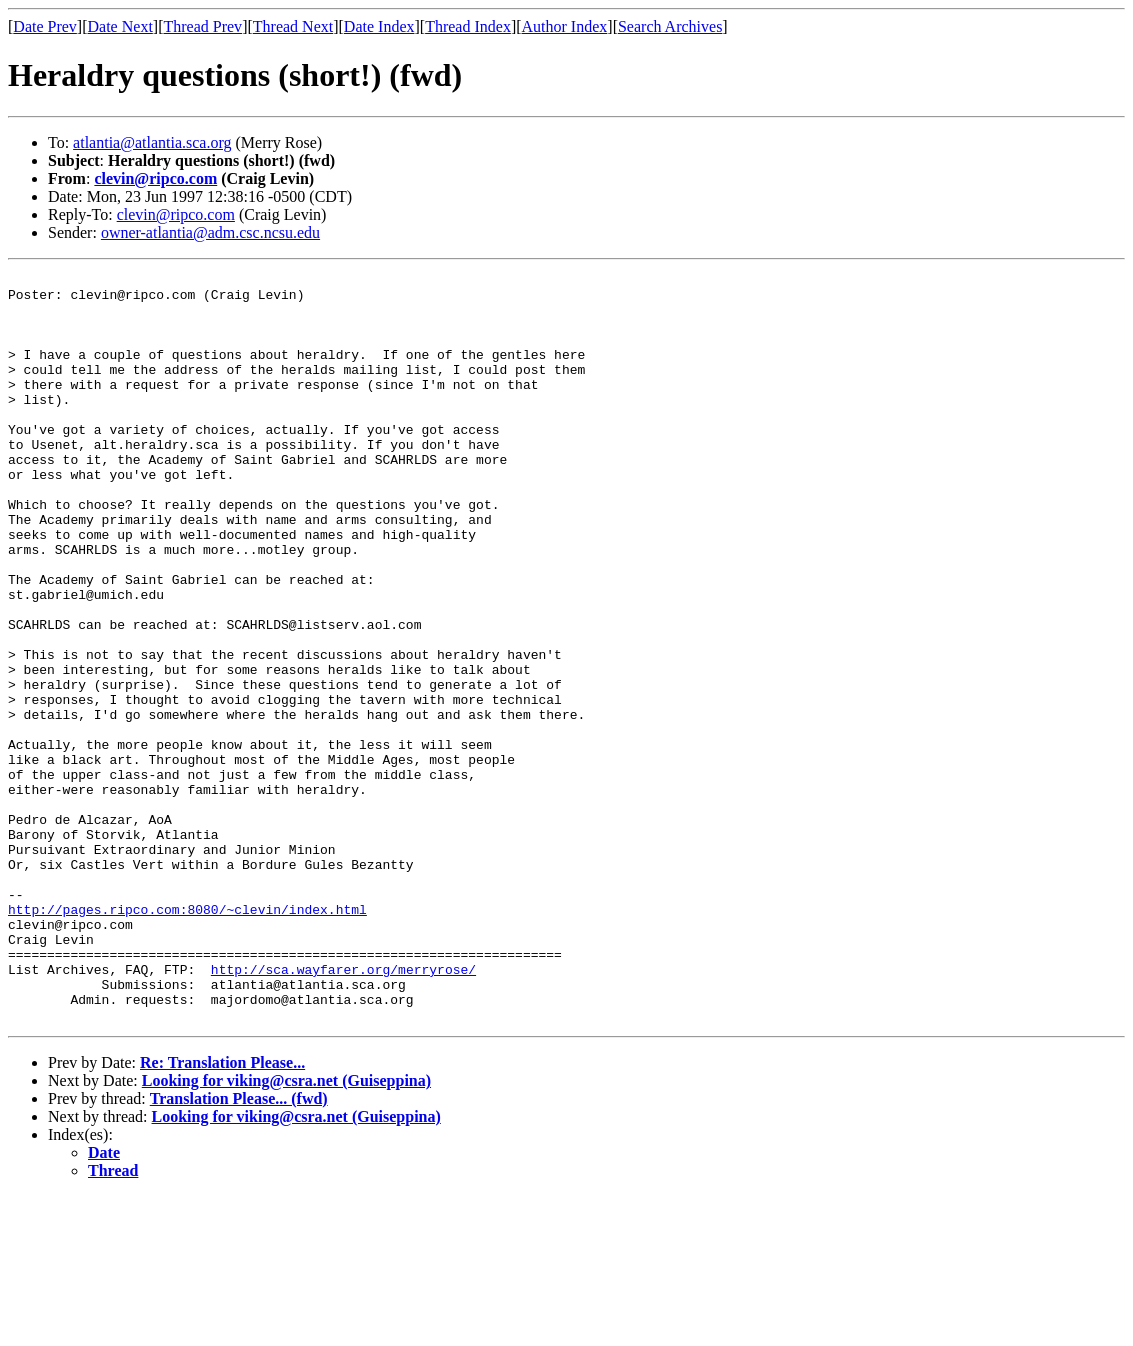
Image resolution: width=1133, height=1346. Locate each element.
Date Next (120, 26)
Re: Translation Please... (222, 1212)
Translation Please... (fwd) (239, 1248)
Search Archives (670, 26)
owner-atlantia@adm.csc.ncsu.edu (210, 232)
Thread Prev (202, 26)
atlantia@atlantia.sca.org (152, 142)
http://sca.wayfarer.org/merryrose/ (343, 1110)
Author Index (565, 26)
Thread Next (293, 26)
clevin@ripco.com (155, 178)
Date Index (379, 26)
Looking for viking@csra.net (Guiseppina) (286, 1230)
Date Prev (45, 26)
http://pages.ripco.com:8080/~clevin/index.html (187, 1038)
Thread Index (468, 26)
